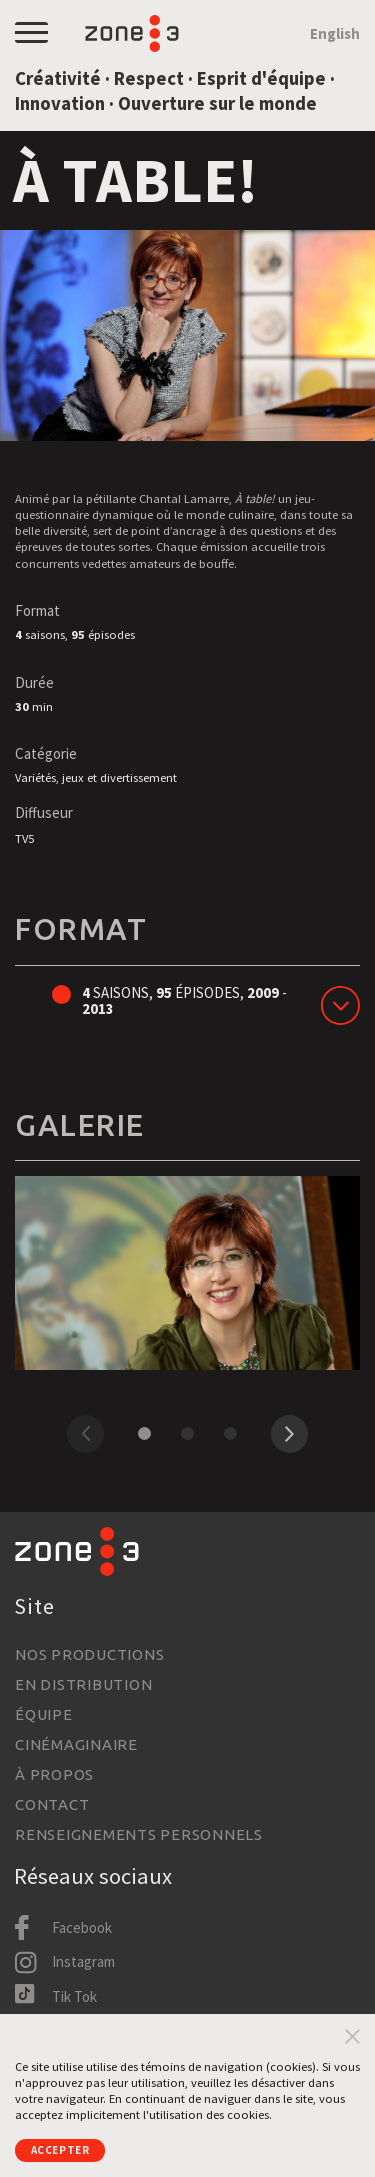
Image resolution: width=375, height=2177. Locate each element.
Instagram (83, 1961)
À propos (54, 1774)
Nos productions (89, 1654)
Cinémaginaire (76, 1744)
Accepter (66, 2148)
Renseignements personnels (139, 1834)
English (335, 33)
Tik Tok (74, 1996)
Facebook (82, 1927)
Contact (52, 1804)
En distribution (83, 1684)
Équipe (44, 1714)
